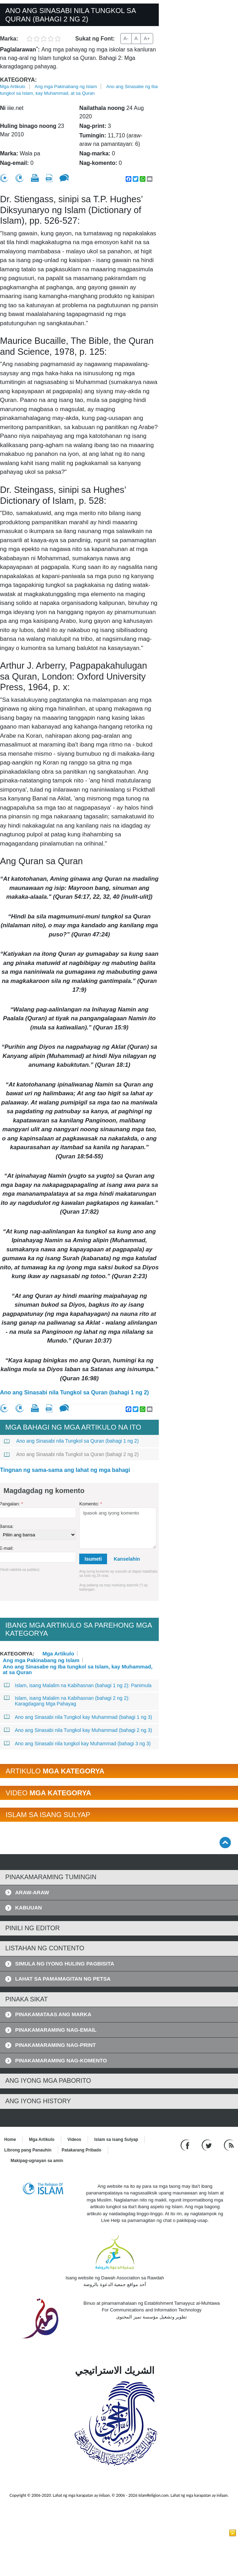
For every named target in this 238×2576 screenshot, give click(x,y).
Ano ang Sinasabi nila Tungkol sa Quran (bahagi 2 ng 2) (71, 1454)
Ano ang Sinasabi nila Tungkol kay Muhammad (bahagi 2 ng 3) (78, 1730)
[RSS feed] (229, 2144)
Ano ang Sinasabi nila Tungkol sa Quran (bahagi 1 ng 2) (74, 1392)
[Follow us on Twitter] (207, 2144)
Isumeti (93, 1559)
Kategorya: (18, 80)
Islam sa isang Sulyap (116, 2139)
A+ (147, 38)
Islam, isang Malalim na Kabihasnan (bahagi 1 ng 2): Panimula (77, 1685)
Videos (74, 2139)
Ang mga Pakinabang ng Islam (66, 86)
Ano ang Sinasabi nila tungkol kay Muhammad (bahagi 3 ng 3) (77, 1743)
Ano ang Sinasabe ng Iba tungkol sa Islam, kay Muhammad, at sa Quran (77, 1666)
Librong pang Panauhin (27, 2150)
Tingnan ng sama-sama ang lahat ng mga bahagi (65, 1470)
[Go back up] (225, 1842)
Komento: (90, 1503)
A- (126, 38)
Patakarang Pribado (81, 2150)
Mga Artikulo (12, 86)
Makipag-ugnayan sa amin (37, 2160)
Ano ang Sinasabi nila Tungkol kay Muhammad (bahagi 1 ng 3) (78, 1717)
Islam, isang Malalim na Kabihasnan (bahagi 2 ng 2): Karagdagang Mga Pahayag (67, 1701)
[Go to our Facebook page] (186, 2144)
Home (10, 2139)
